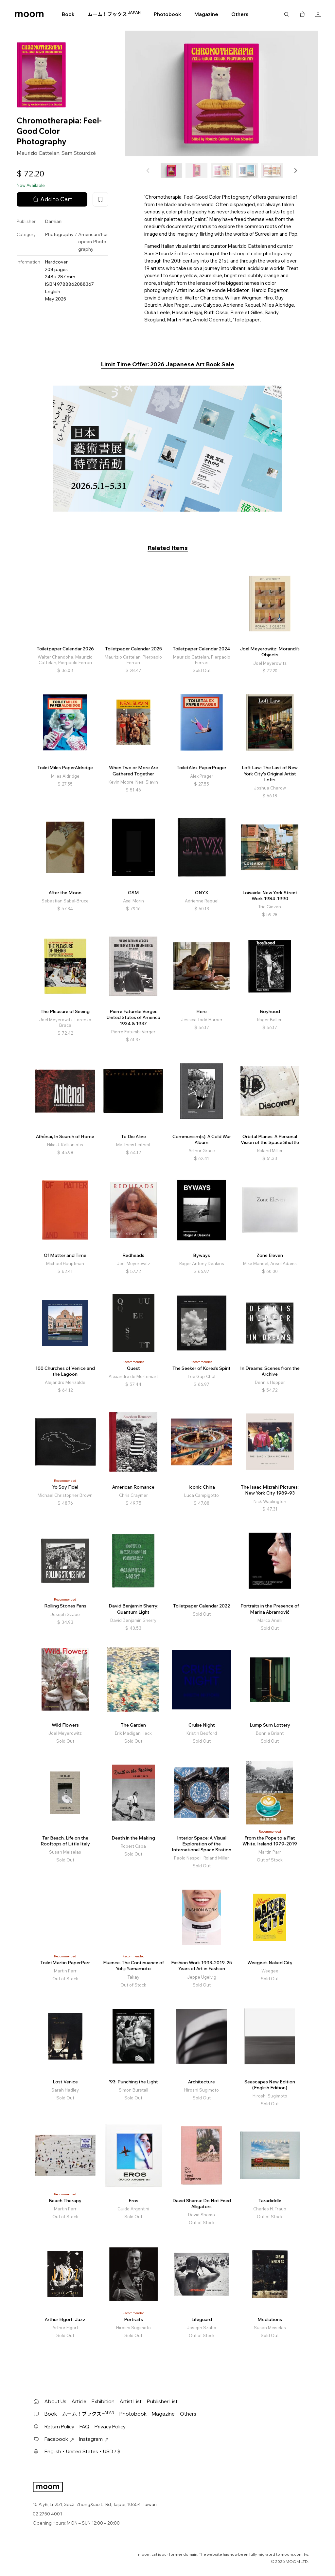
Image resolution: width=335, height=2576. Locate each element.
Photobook (167, 14)
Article (79, 2401)
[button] (295, 170)
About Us (55, 2401)
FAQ (84, 2426)
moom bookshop (29, 14)
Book (68, 14)
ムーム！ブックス (114, 14)
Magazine (206, 14)
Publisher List (162, 2401)
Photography (59, 234)
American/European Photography (93, 241)
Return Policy (59, 2426)
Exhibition (103, 2401)
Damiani (53, 221)
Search (286, 14)
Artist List (131, 2401)
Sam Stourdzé (79, 153)
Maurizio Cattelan (38, 153)
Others (239, 14)
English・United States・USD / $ (82, 2451)
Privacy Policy (110, 2426)
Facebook (59, 2439)
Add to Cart (52, 199)
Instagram (94, 2439)
